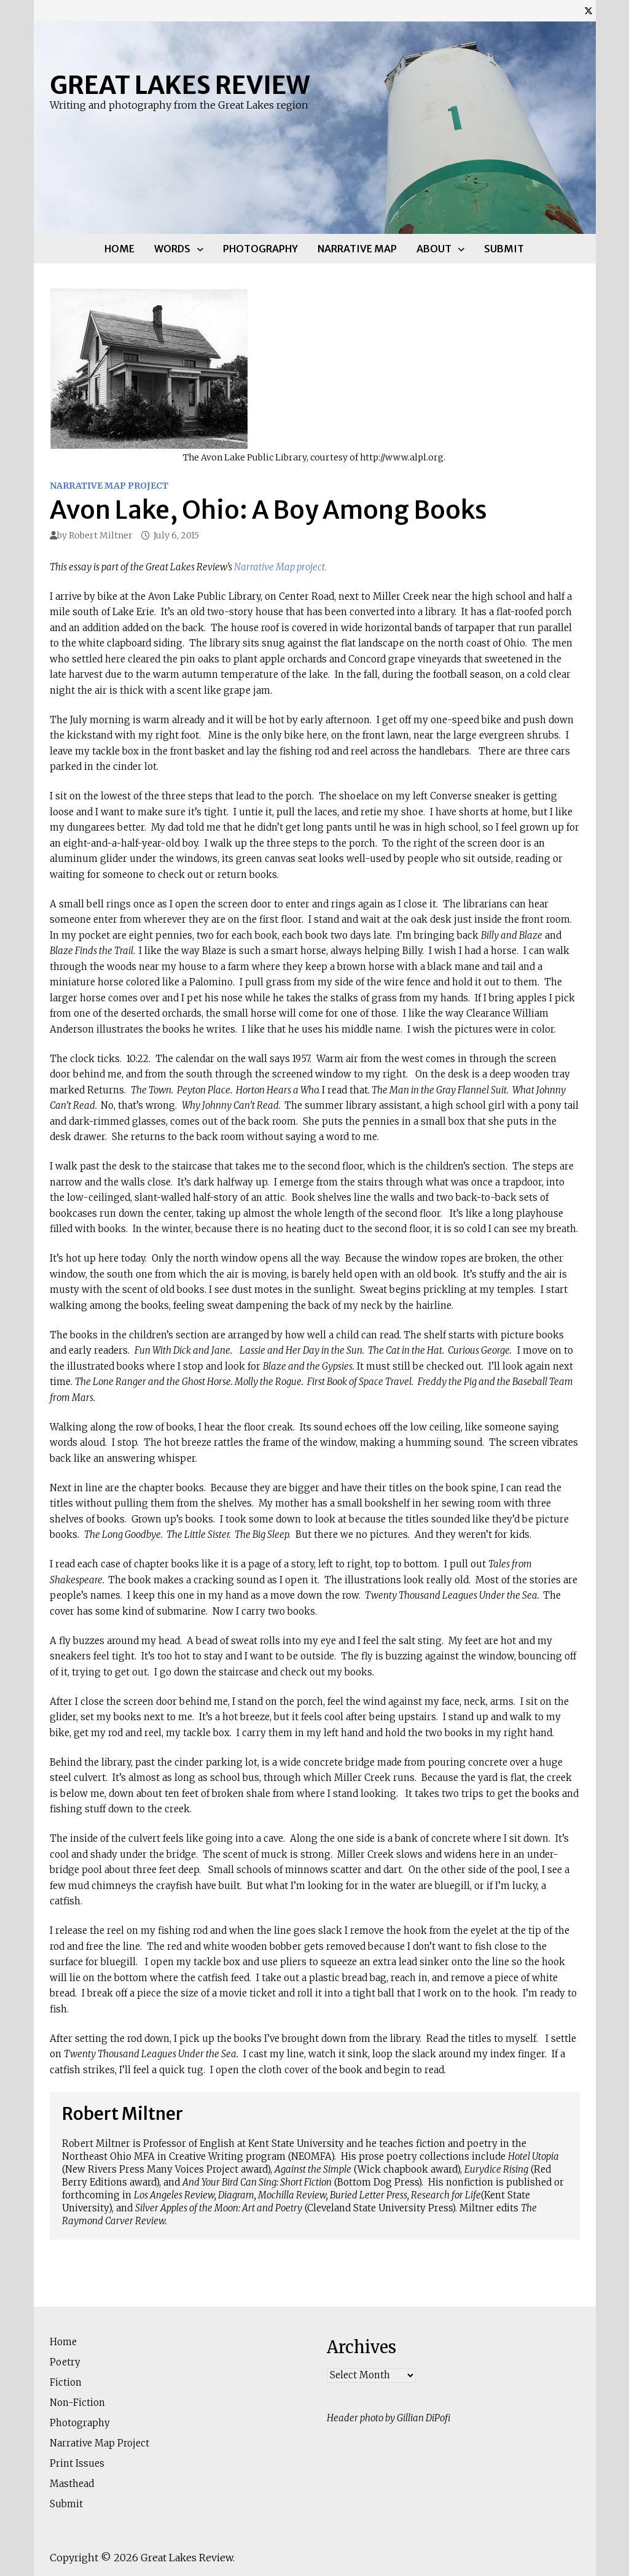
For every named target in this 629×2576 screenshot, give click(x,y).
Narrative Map (357, 248)
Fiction (66, 2382)
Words (172, 248)
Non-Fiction (77, 2402)
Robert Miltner (101, 535)
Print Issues (77, 2463)
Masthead (72, 2483)
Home (119, 248)
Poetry (65, 2362)
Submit (504, 248)
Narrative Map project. (280, 567)
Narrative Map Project (109, 485)
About (433, 248)
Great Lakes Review (180, 85)
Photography (260, 248)
